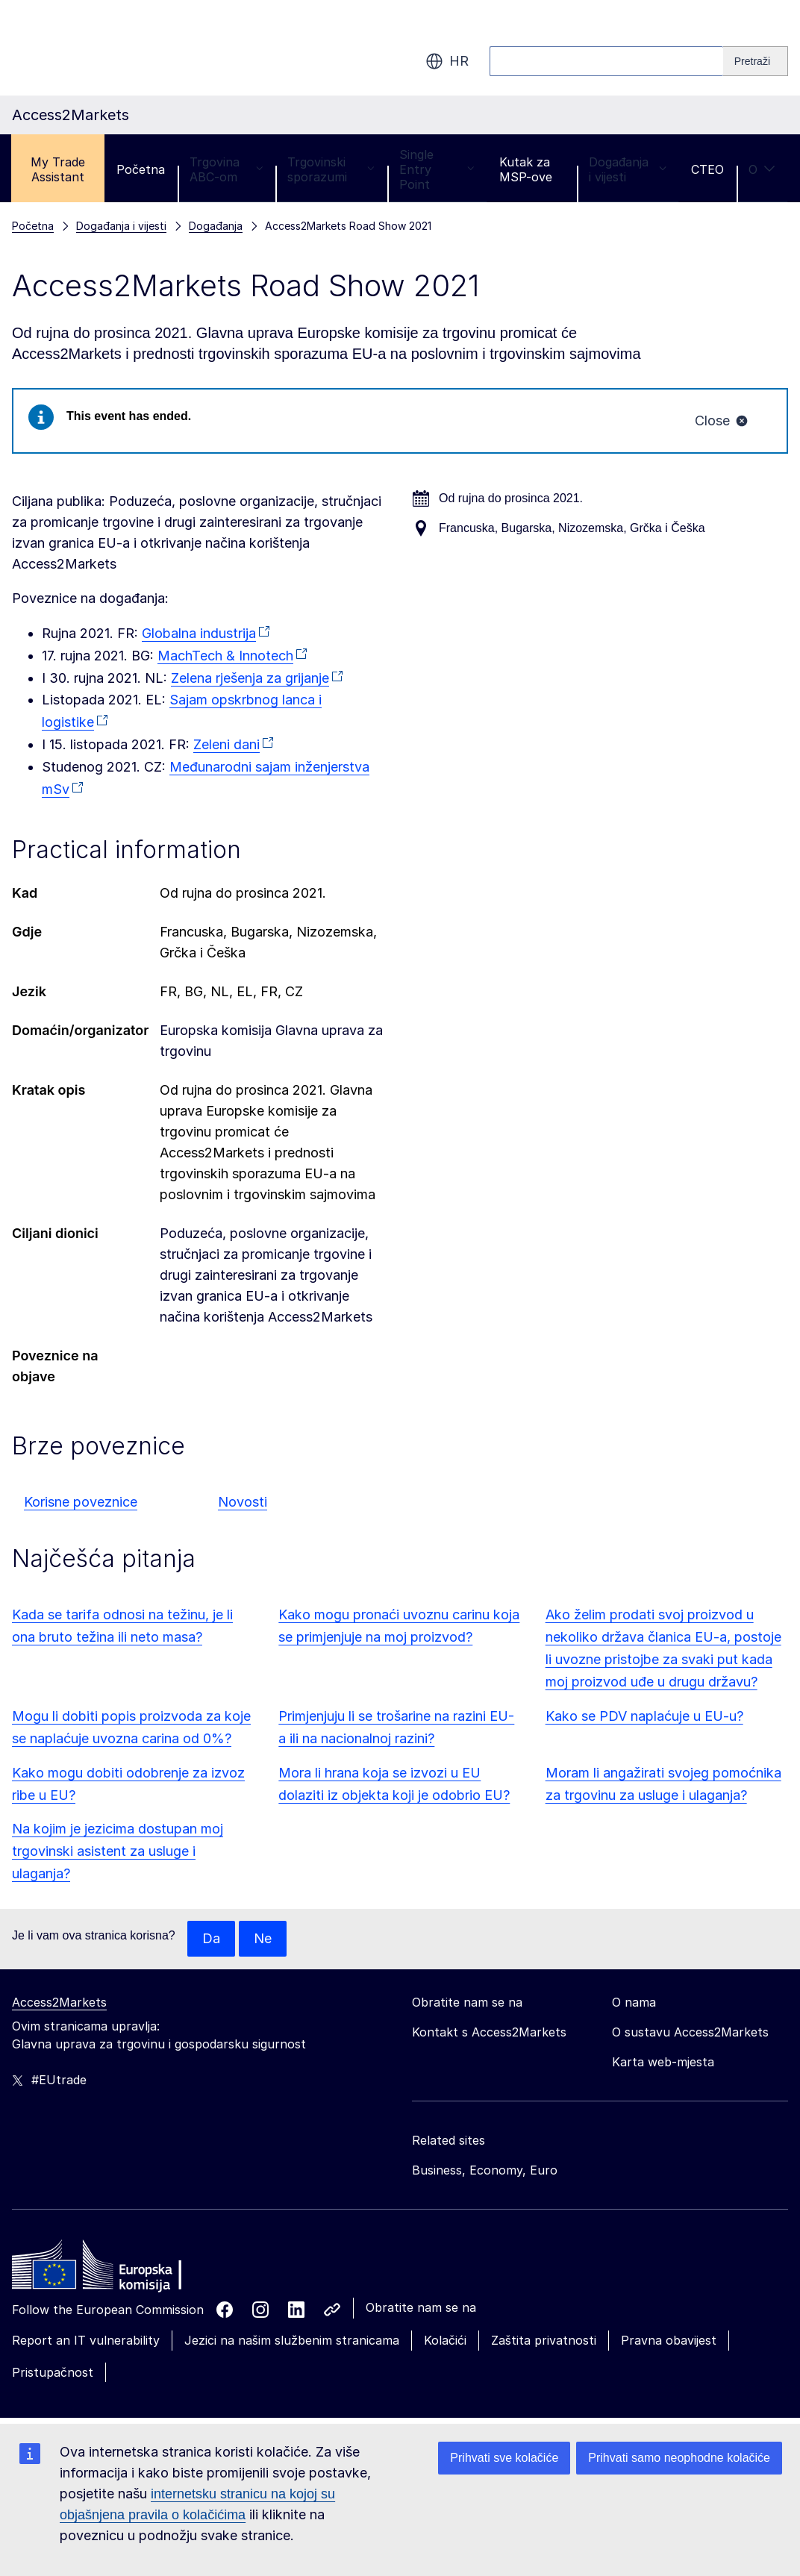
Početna (140, 169)
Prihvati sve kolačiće (504, 2457)
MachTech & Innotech (225, 655)
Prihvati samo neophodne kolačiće (679, 2457)
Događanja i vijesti (627, 169)
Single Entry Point (437, 169)
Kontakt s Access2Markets (489, 2032)
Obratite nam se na (421, 2307)
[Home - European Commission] (120, 2268)
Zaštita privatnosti (543, 2340)
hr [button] (447, 61)
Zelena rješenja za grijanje (250, 678)
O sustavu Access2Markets (690, 2032)
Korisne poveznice (80, 1502)
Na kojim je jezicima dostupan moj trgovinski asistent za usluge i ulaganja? (117, 1851)
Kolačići (445, 2340)
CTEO (707, 169)
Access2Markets (59, 2002)
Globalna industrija (199, 633)
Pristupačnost (52, 2372)
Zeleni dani (226, 744)
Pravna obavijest (668, 2340)
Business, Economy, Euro (484, 2170)
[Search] (755, 61)
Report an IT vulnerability (86, 2340)
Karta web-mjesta (663, 2061)
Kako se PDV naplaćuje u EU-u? (644, 1716)
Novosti (242, 1502)
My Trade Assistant (58, 169)
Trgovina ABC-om (226, 169)
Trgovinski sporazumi (331, 169)
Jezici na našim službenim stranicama (291, 2340)
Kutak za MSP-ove (525, 169)
